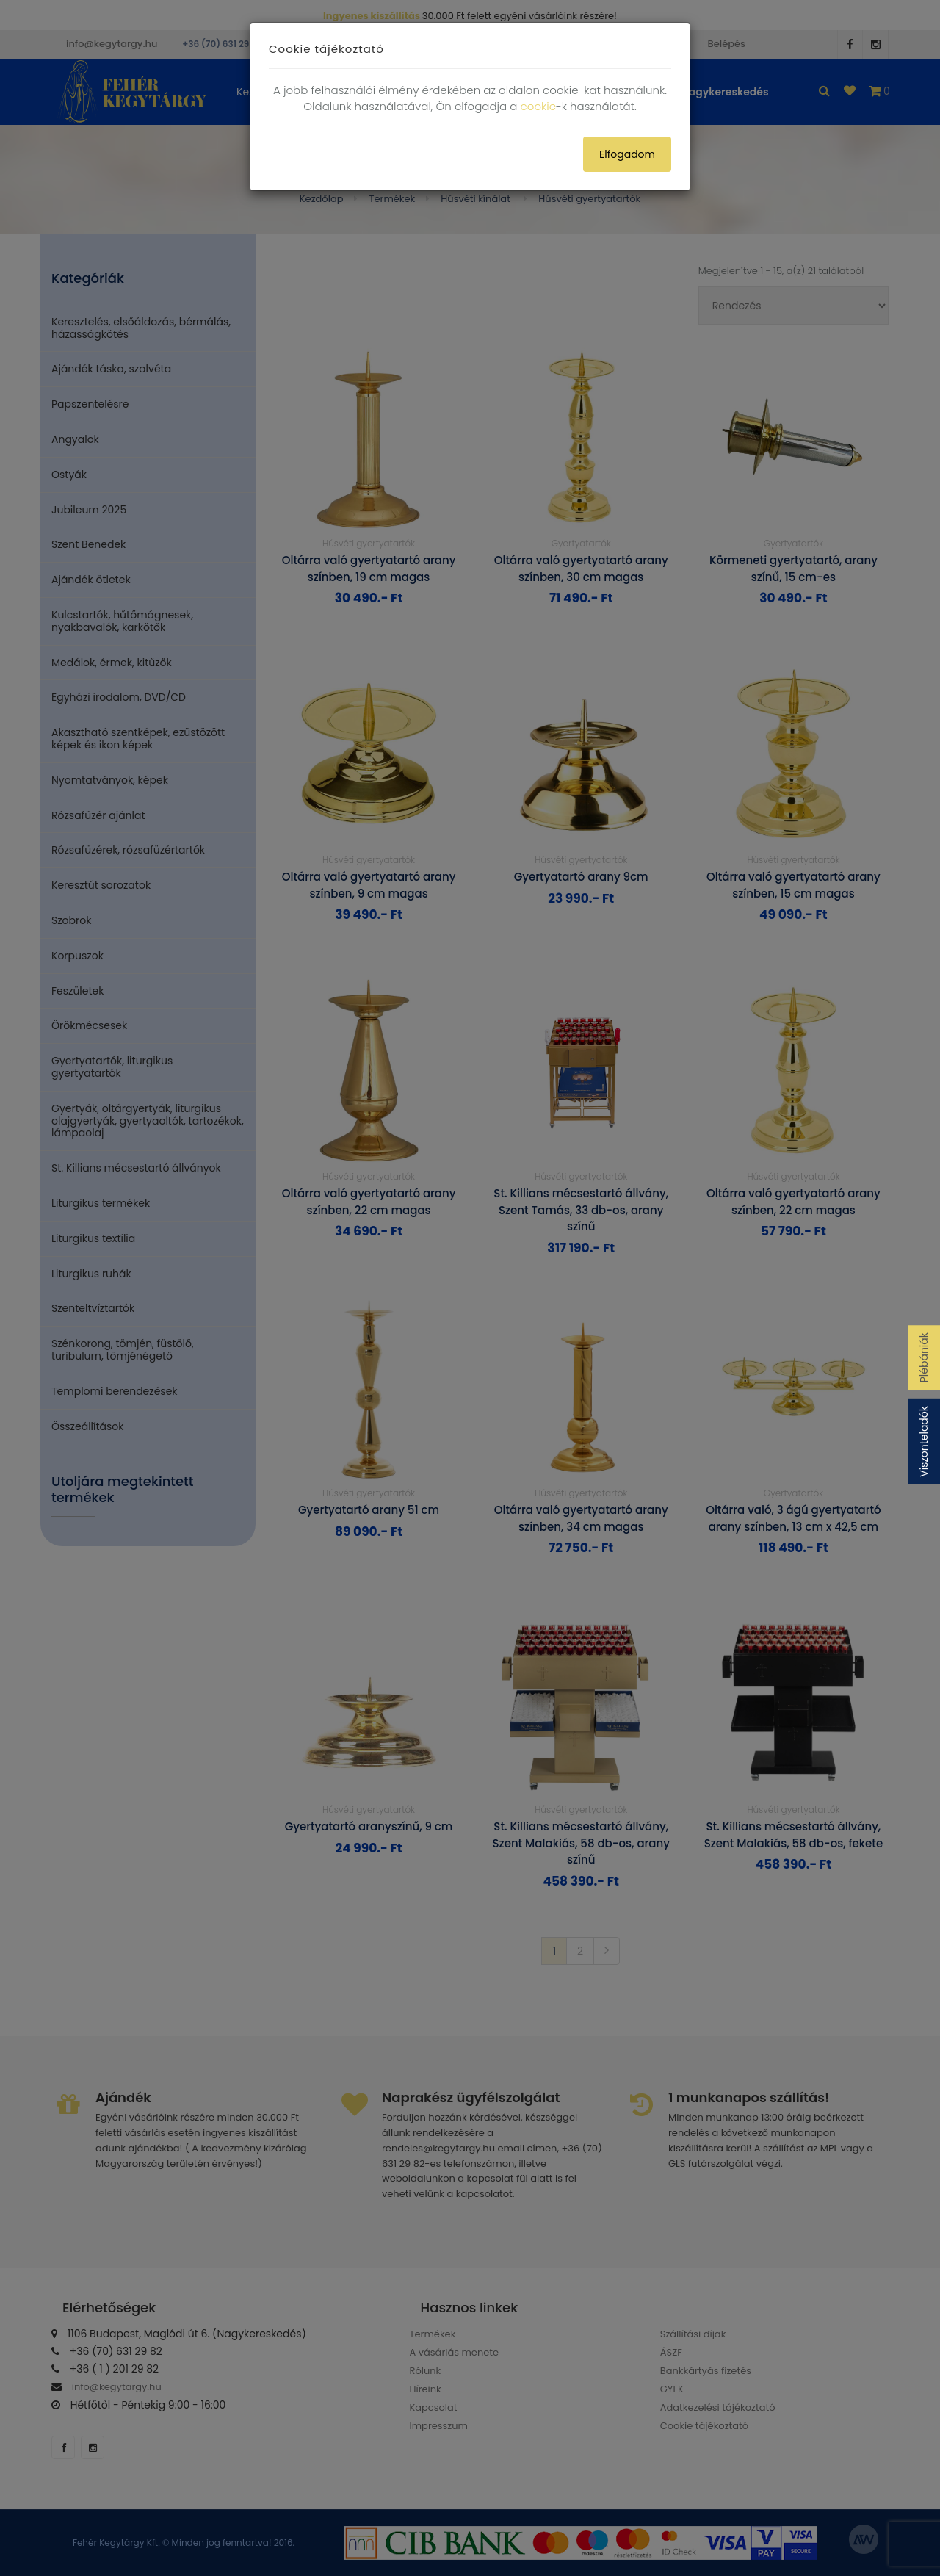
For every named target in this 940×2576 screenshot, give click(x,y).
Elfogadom (627, 154)
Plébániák (923, 1357)
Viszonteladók (923, 1441)
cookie (538, 106)
